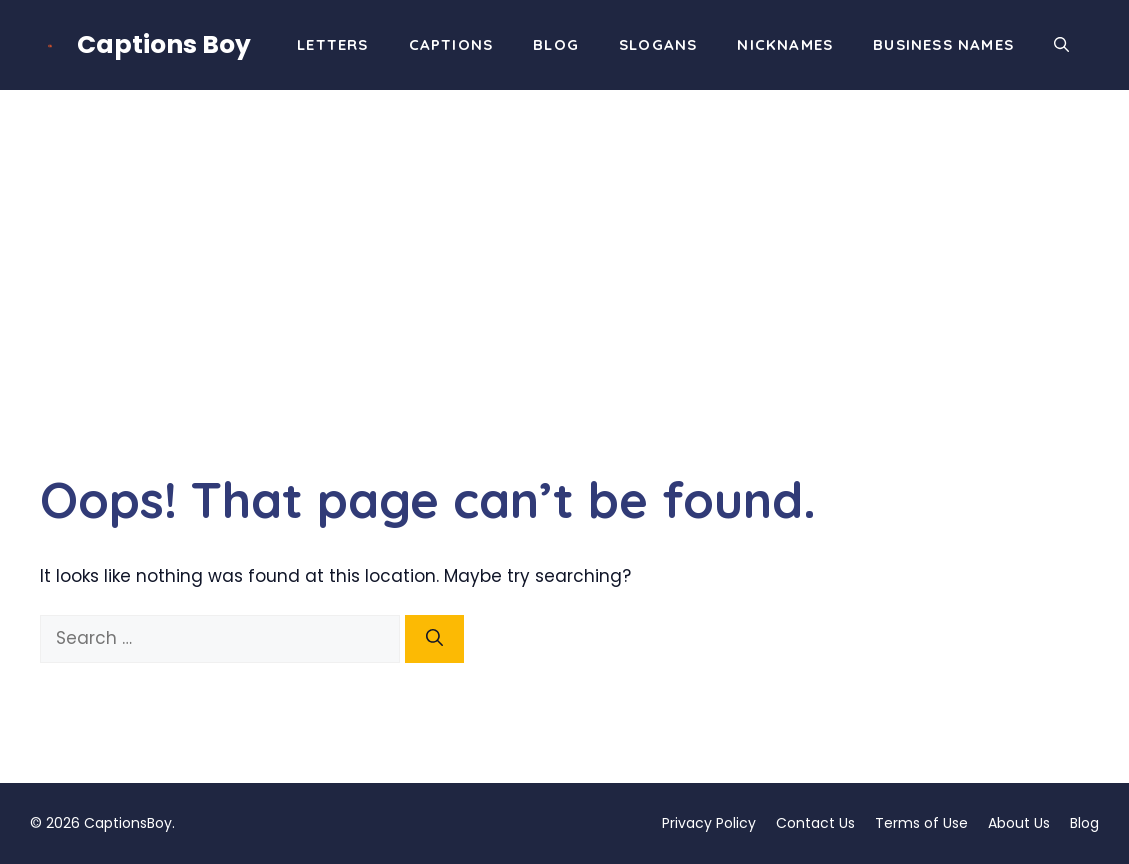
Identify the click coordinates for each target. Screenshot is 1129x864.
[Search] (434, 639)
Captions (451, 44)
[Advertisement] (564, 240)
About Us (1019, 823)
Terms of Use (921, 823)
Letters (332, 44)
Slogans (658, 44)
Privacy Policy (709, 823)
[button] (1061, 45)
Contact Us (815, 823)
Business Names (943, 44)
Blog (556, 44)
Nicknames (785, 44)
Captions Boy (164, 44)
